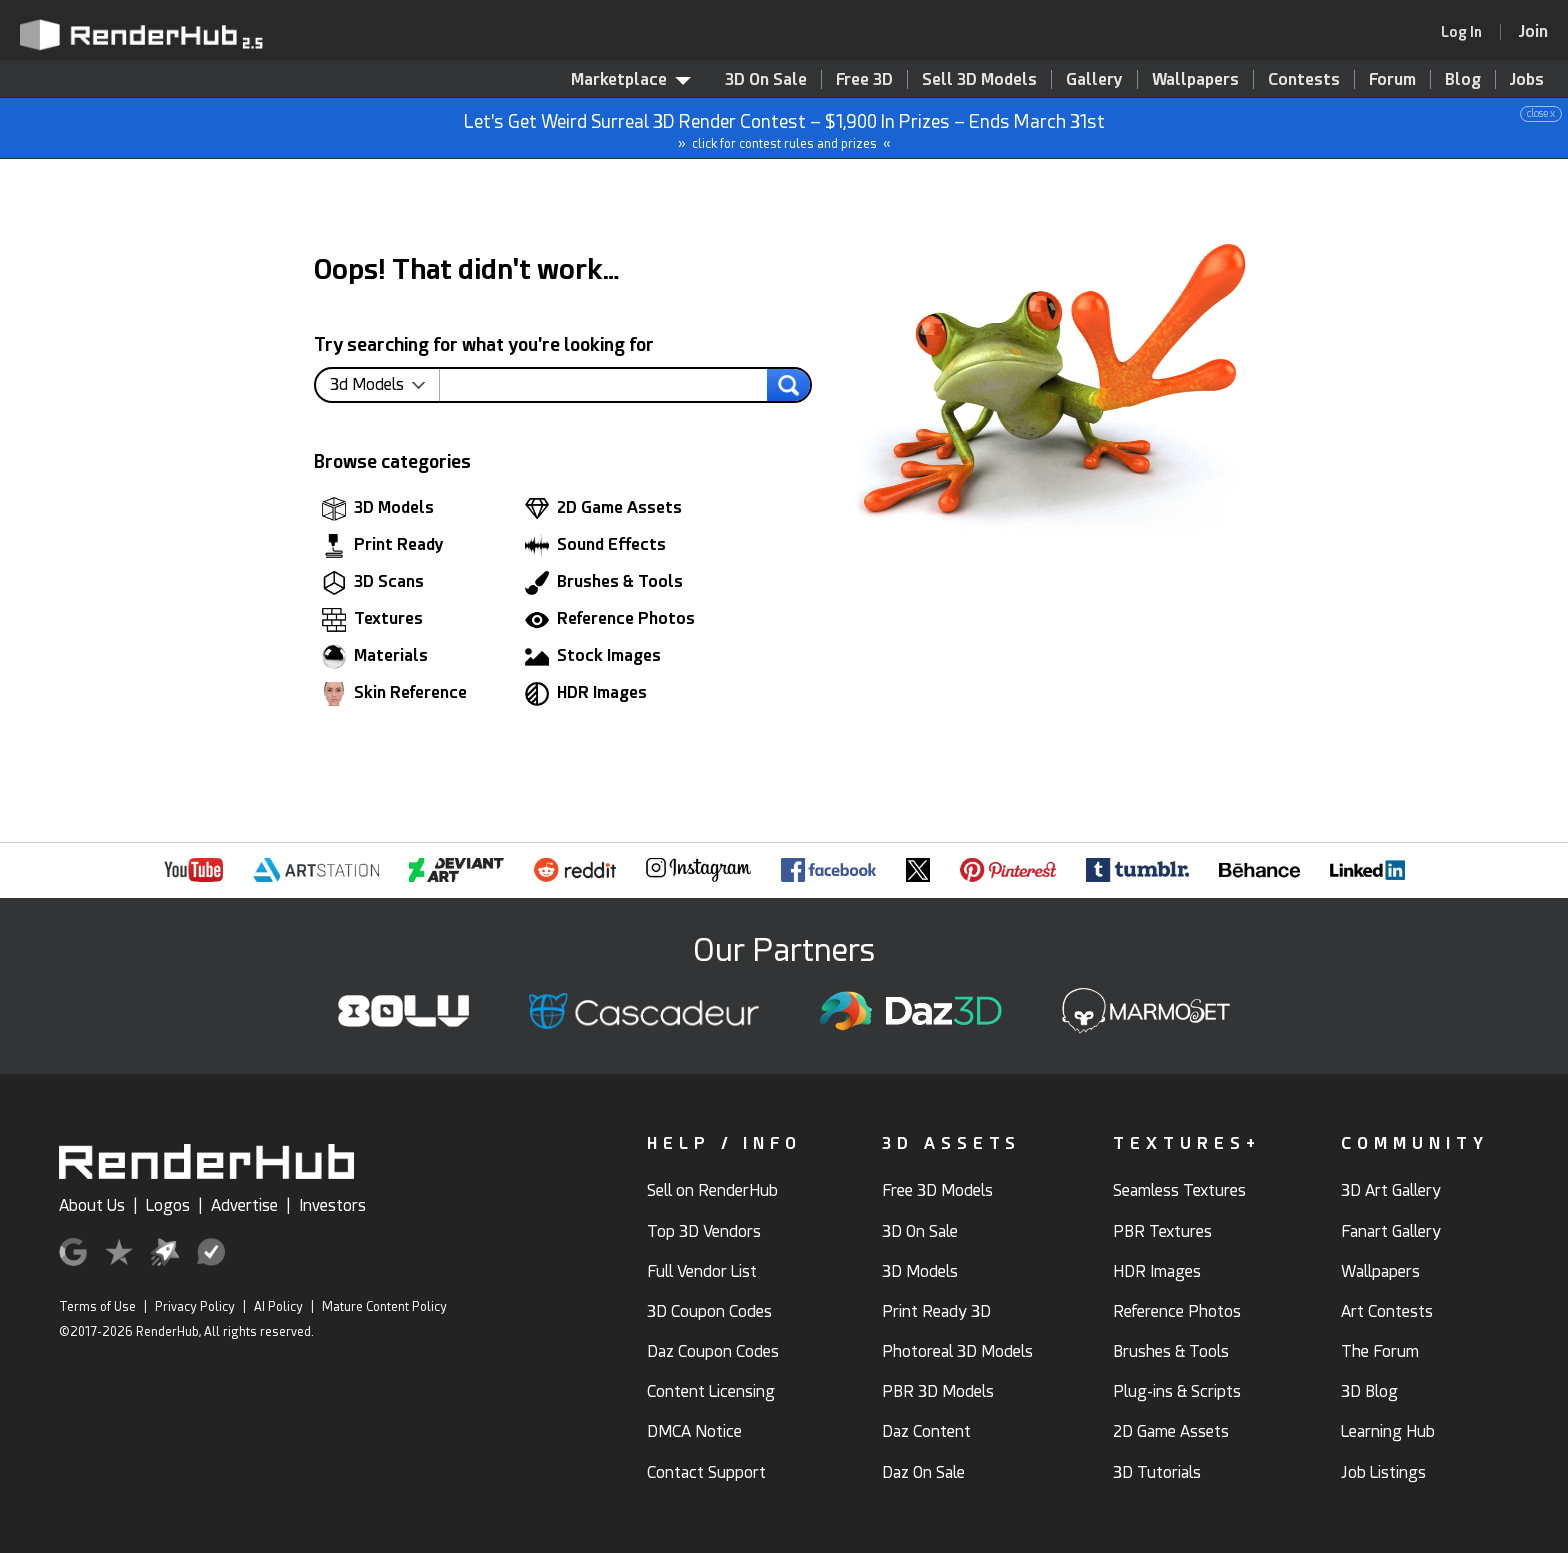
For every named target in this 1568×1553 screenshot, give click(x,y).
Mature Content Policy (384, 1307)
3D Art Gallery (1391, 1190)
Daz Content (926, 1431)
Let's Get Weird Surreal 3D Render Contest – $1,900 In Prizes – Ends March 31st (785, 128)
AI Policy (278, 1307)
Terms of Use (97, 1307)
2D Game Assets (603, 509)
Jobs (1527, 79)
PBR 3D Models (938, 1391)
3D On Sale (766, 79)
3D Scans (373, 583)
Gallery (1094, 79)
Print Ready (383, 546)
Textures (372, 620)
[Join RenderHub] (1533, 31)
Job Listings (1383, 1472)
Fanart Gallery (1391, 1231)
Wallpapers (1195, 79)
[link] (1468, 32)
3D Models (378, 509)
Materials (375, 657)
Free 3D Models (937, 1190)
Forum (1392, 79)
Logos (168, 1205)
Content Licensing (711, 1391)
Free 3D (864, 79)
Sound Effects (595, 546)
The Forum (1380, 1351)
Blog (1463, 79)
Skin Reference (394, 694)
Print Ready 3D (936, 1311)
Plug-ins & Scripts (1177, 1391)
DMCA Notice (694, 1431)
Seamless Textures (1179, 1190)
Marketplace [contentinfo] (631, 79)
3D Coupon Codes (709, 1311)
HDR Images (586, 694)
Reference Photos (610, 620)
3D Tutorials (1157, 1472)
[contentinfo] (385, 385)
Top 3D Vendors (704, 1231)
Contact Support (706, 1472)
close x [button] (1541, 113)
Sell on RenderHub (712, 1190)
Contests (1304, 79)
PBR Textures (1162, 1231)
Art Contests (1387, 1311)
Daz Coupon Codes (713, 1351)
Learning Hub (1388, 1431)
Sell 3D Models (979, 79)
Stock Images (593, 657)
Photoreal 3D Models (957, 1351)
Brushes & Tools (604, 583)
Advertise (244, 1205)
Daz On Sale (923, 1472)
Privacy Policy (195, 1307)
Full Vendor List (702, 1271)
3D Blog (1369, 1391)
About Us (92, 1205)
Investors (332, 1205)
